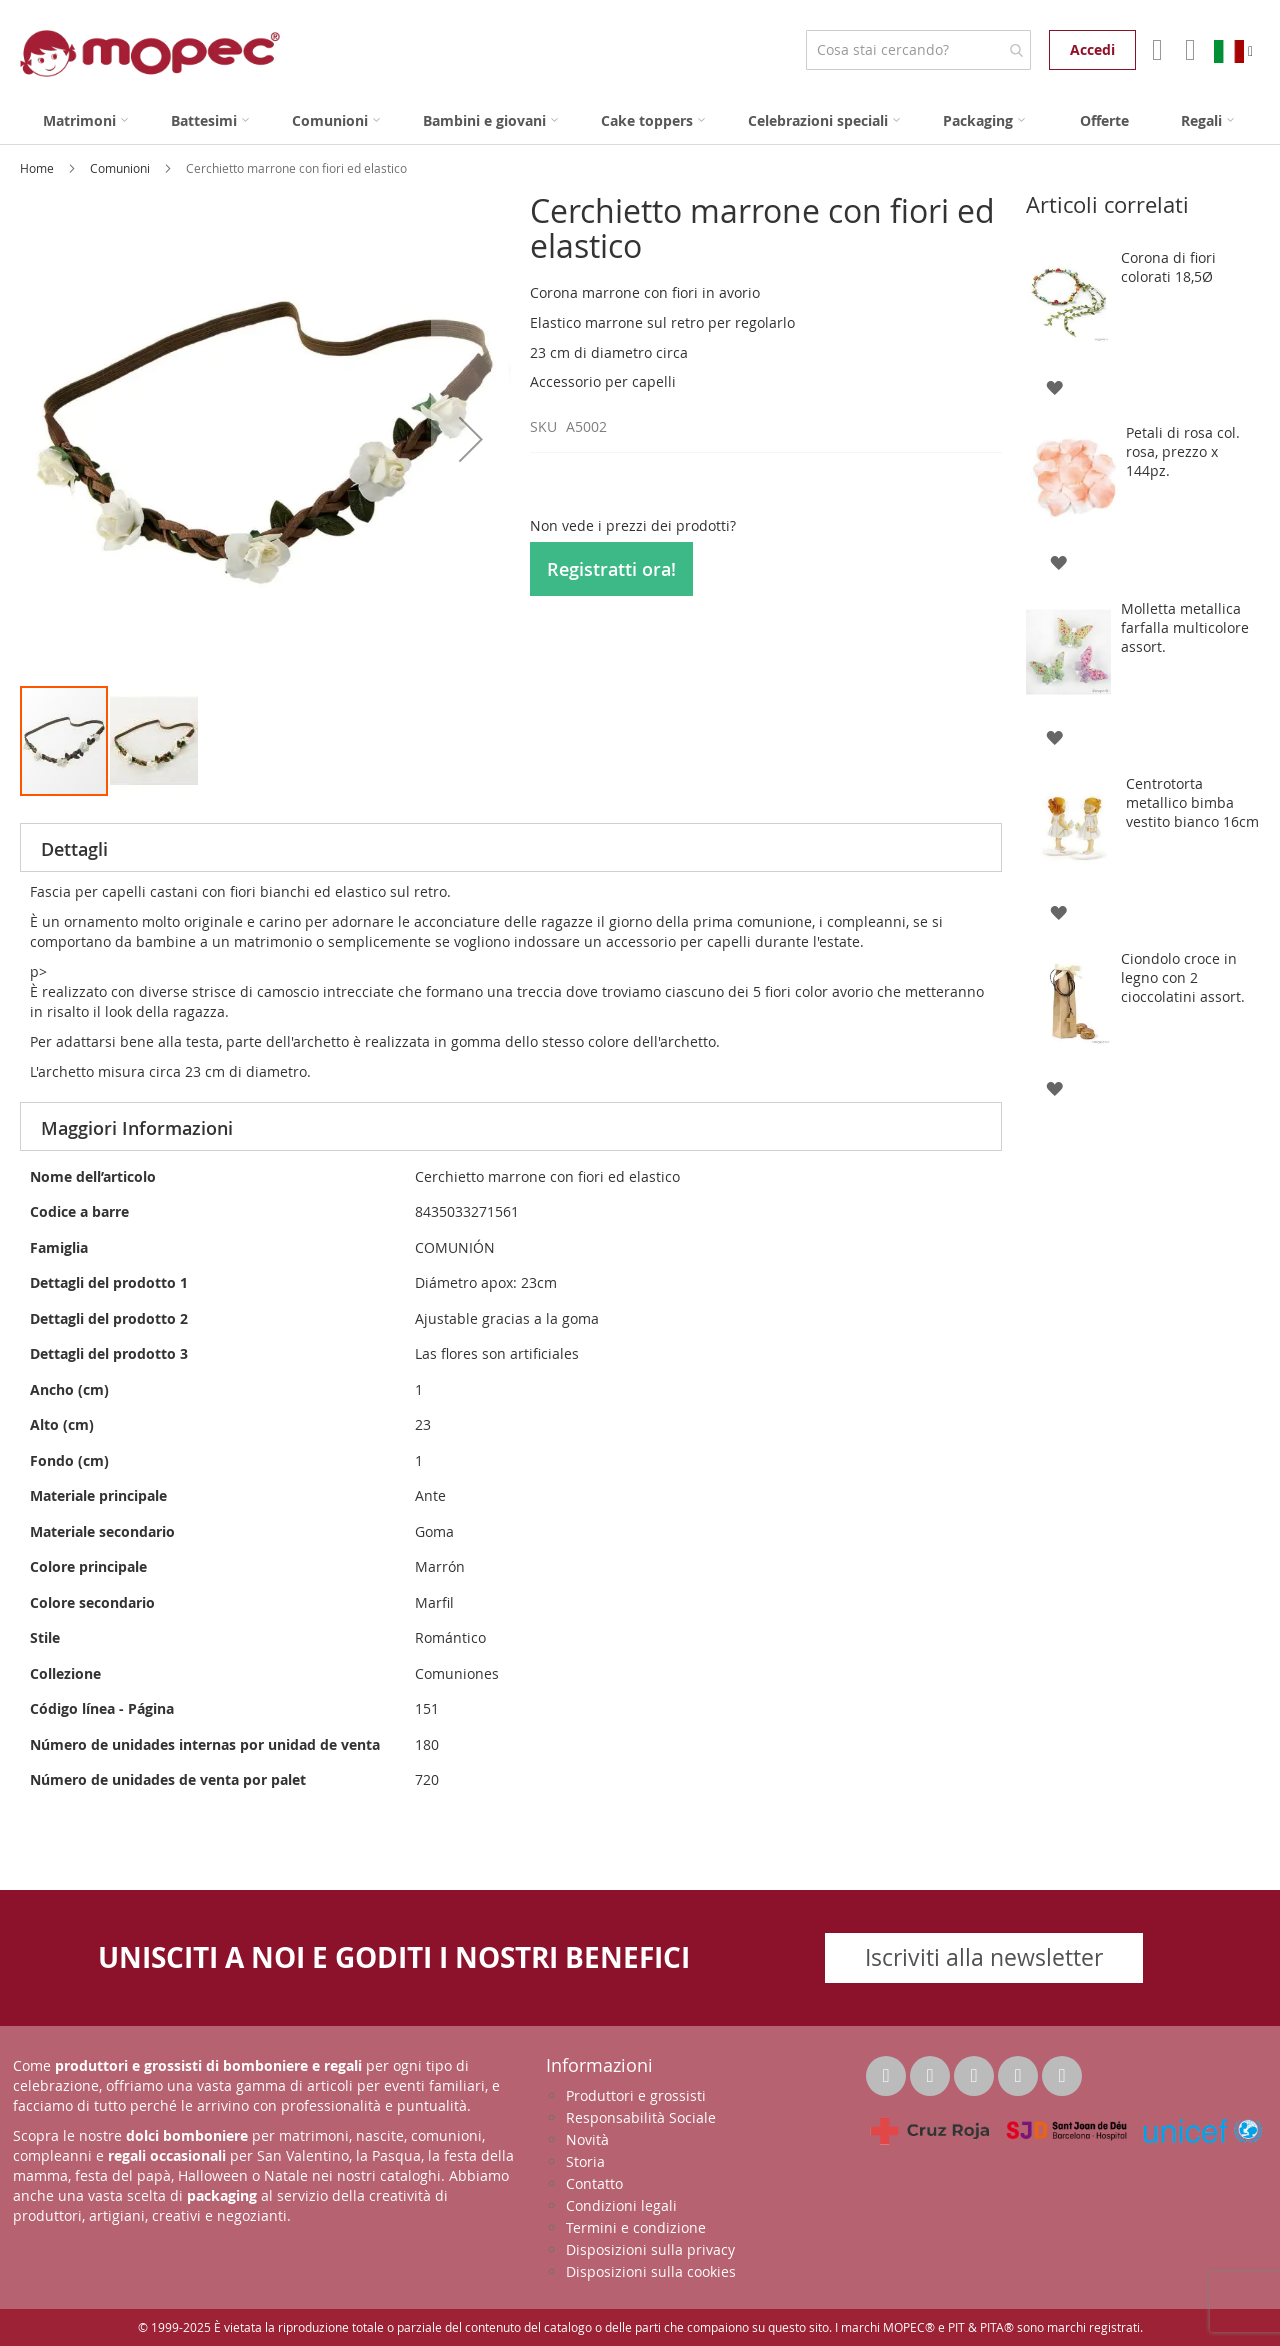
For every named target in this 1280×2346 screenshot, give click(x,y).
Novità (587, 2139)
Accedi (1092, 49)
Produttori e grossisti (636, 2095)
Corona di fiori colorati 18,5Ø (1168, 267)
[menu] (640, 120)
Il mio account (1155, 50)
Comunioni (121, 168)
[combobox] (918, 50)
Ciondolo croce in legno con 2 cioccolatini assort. (1183, 977)
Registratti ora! (611, 569)
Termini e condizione (636, 2227)
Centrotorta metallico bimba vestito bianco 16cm (1192, 802)
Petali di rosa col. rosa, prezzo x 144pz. (1183, 451)
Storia (585, 2161)
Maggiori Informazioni (137, 1128)
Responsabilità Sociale (641, 2117)
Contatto (594, 2183)
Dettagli (74, 849)
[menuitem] (85, 120)
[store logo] (150, 53)
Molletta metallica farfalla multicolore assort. (1185, 627)
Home (38, 168)
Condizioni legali (621, 2205)
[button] (471, 438)
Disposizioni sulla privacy (650, 2249)
